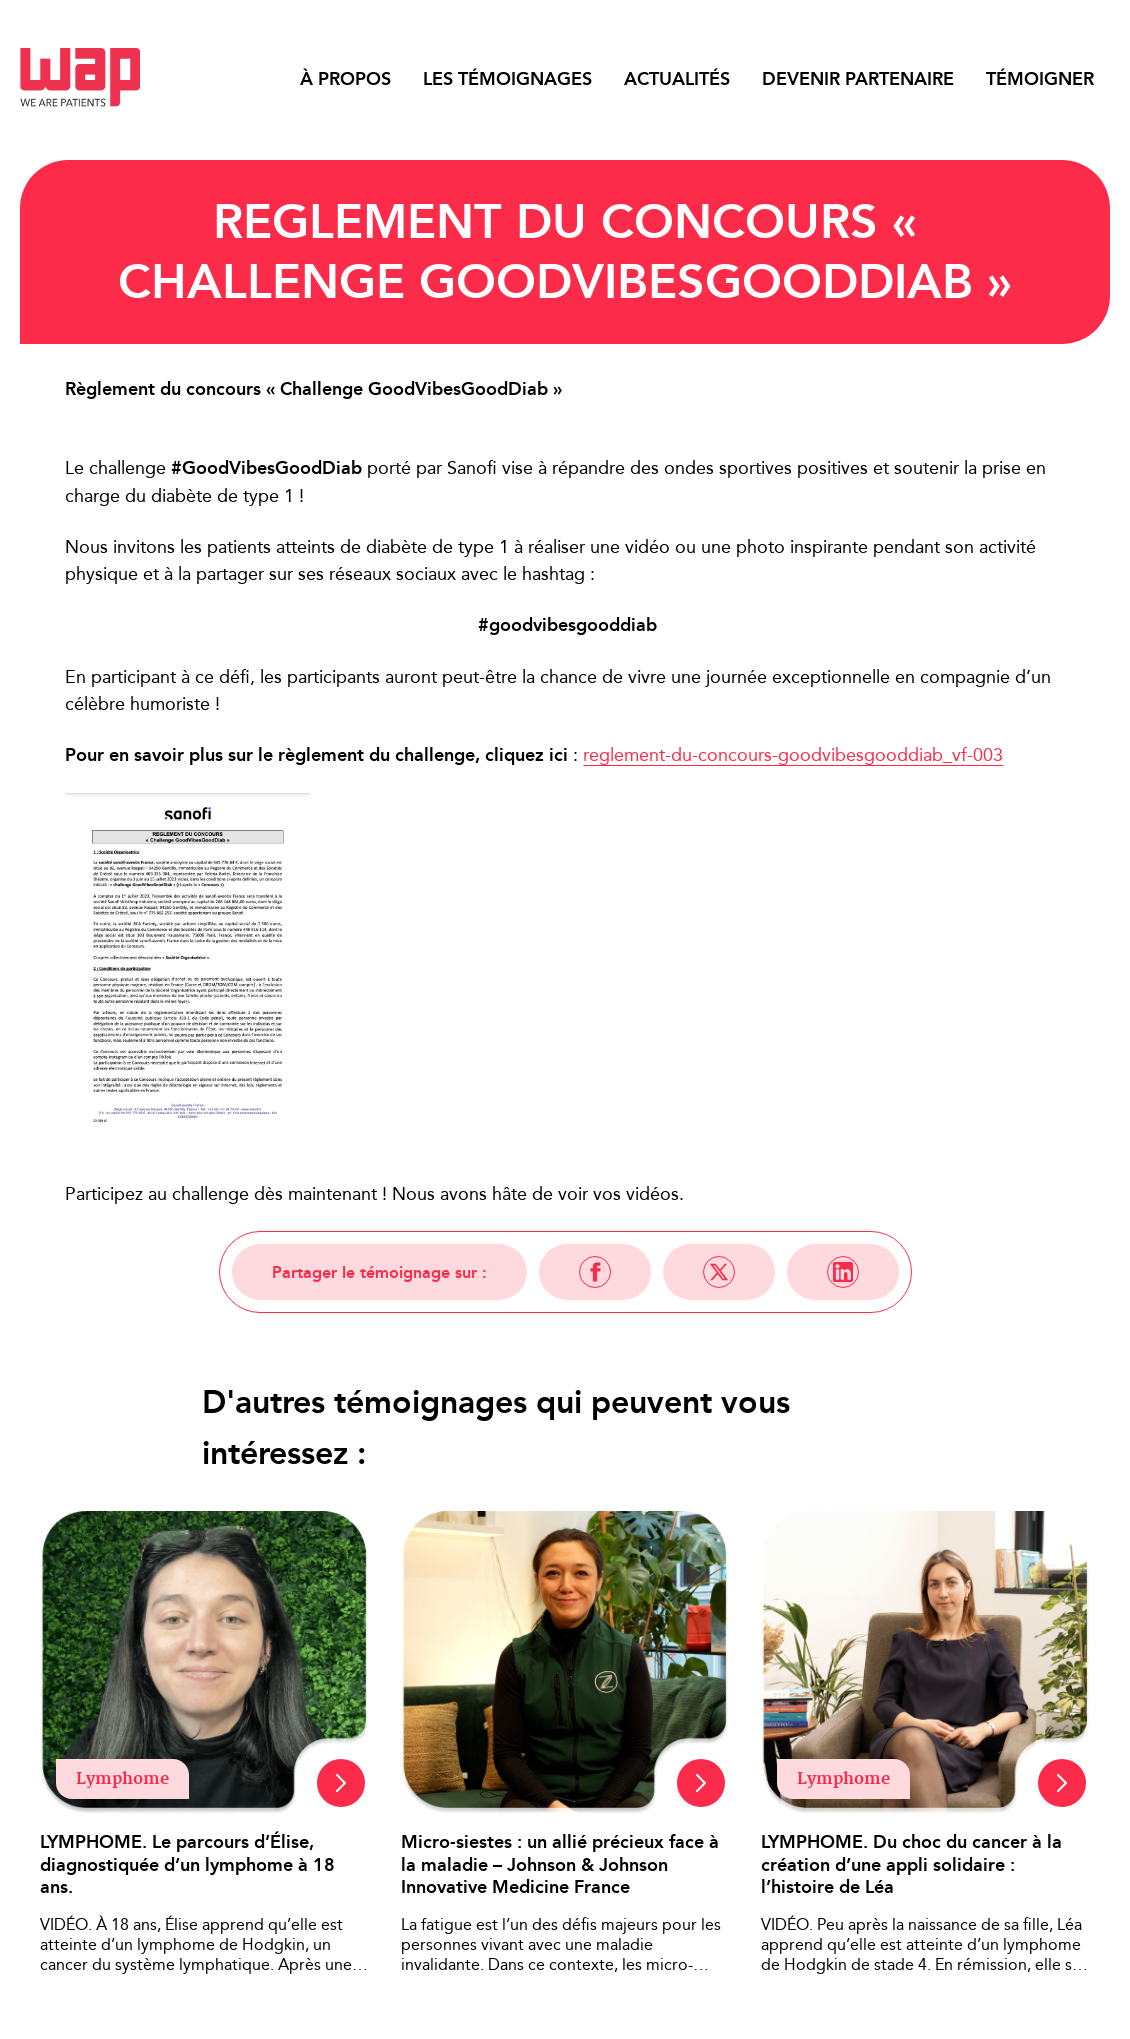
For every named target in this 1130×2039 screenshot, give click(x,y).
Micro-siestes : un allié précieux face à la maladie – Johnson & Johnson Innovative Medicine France (560, 1865)
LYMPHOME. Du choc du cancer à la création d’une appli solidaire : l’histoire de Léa (911, 1865)
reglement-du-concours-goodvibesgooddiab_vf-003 (793, 754)
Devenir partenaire (858, 79)
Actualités (677, 79)
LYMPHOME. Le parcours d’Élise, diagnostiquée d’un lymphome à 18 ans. (187, 1865)
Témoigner (1040, 79)
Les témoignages (507, 79)
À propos (345, 79)
